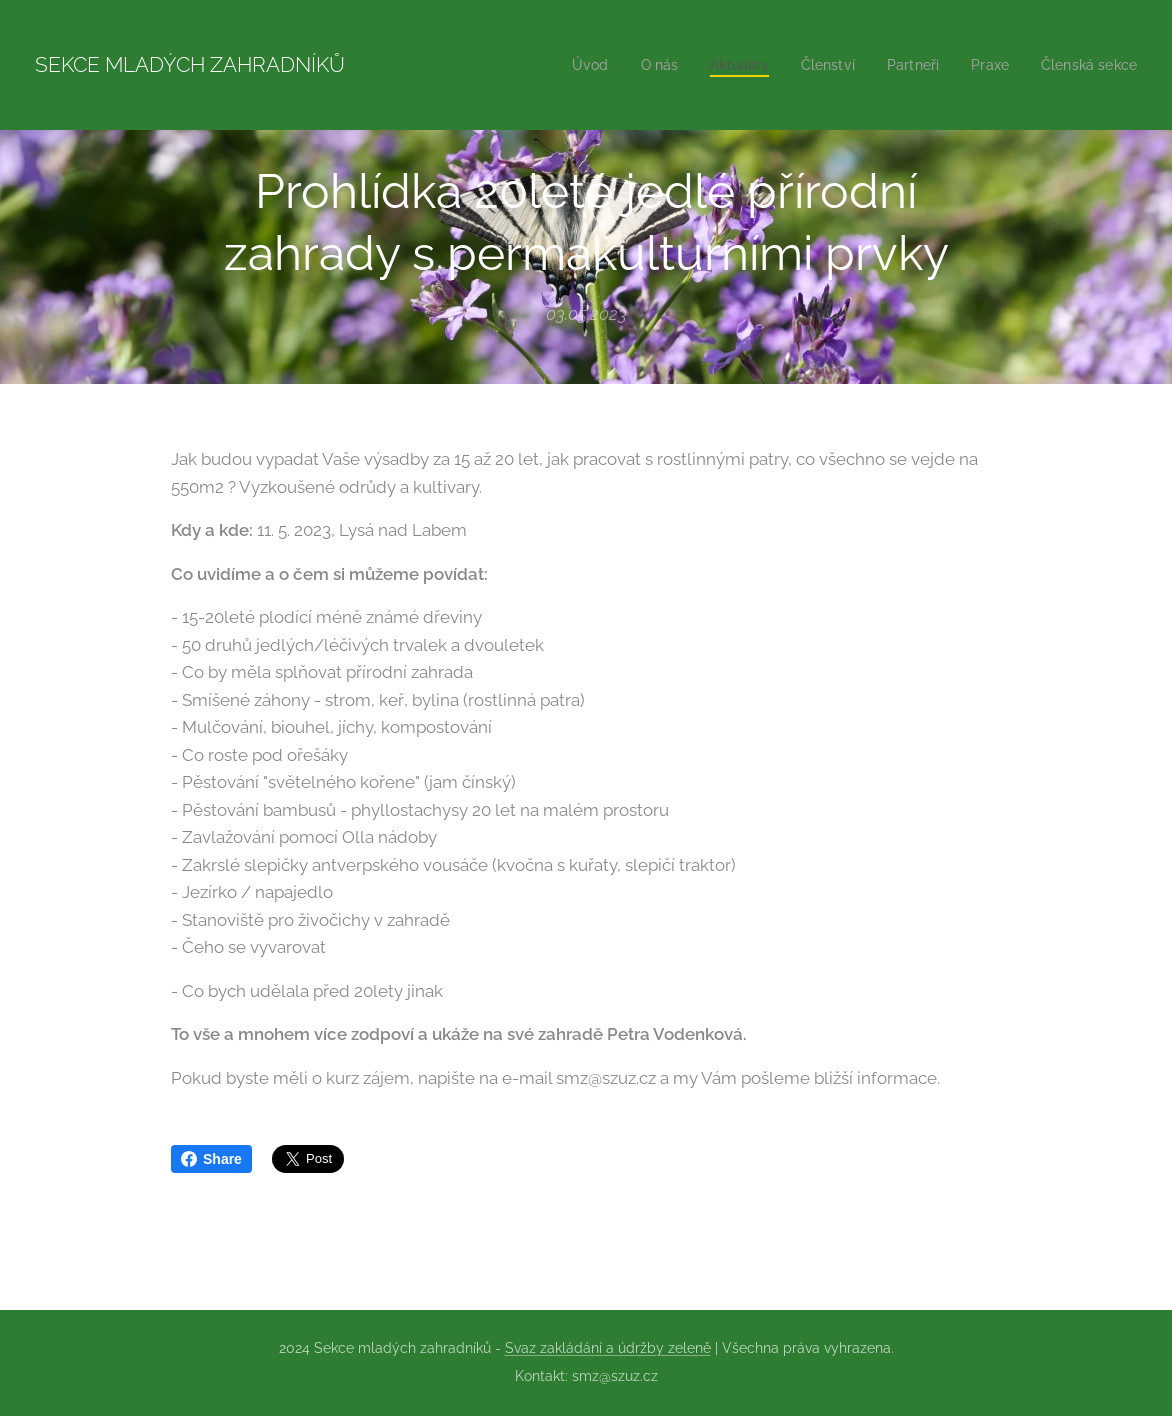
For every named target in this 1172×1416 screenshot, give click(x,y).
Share (211, 1159)
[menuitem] (569, 65)
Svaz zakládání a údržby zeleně (608, 1348)
